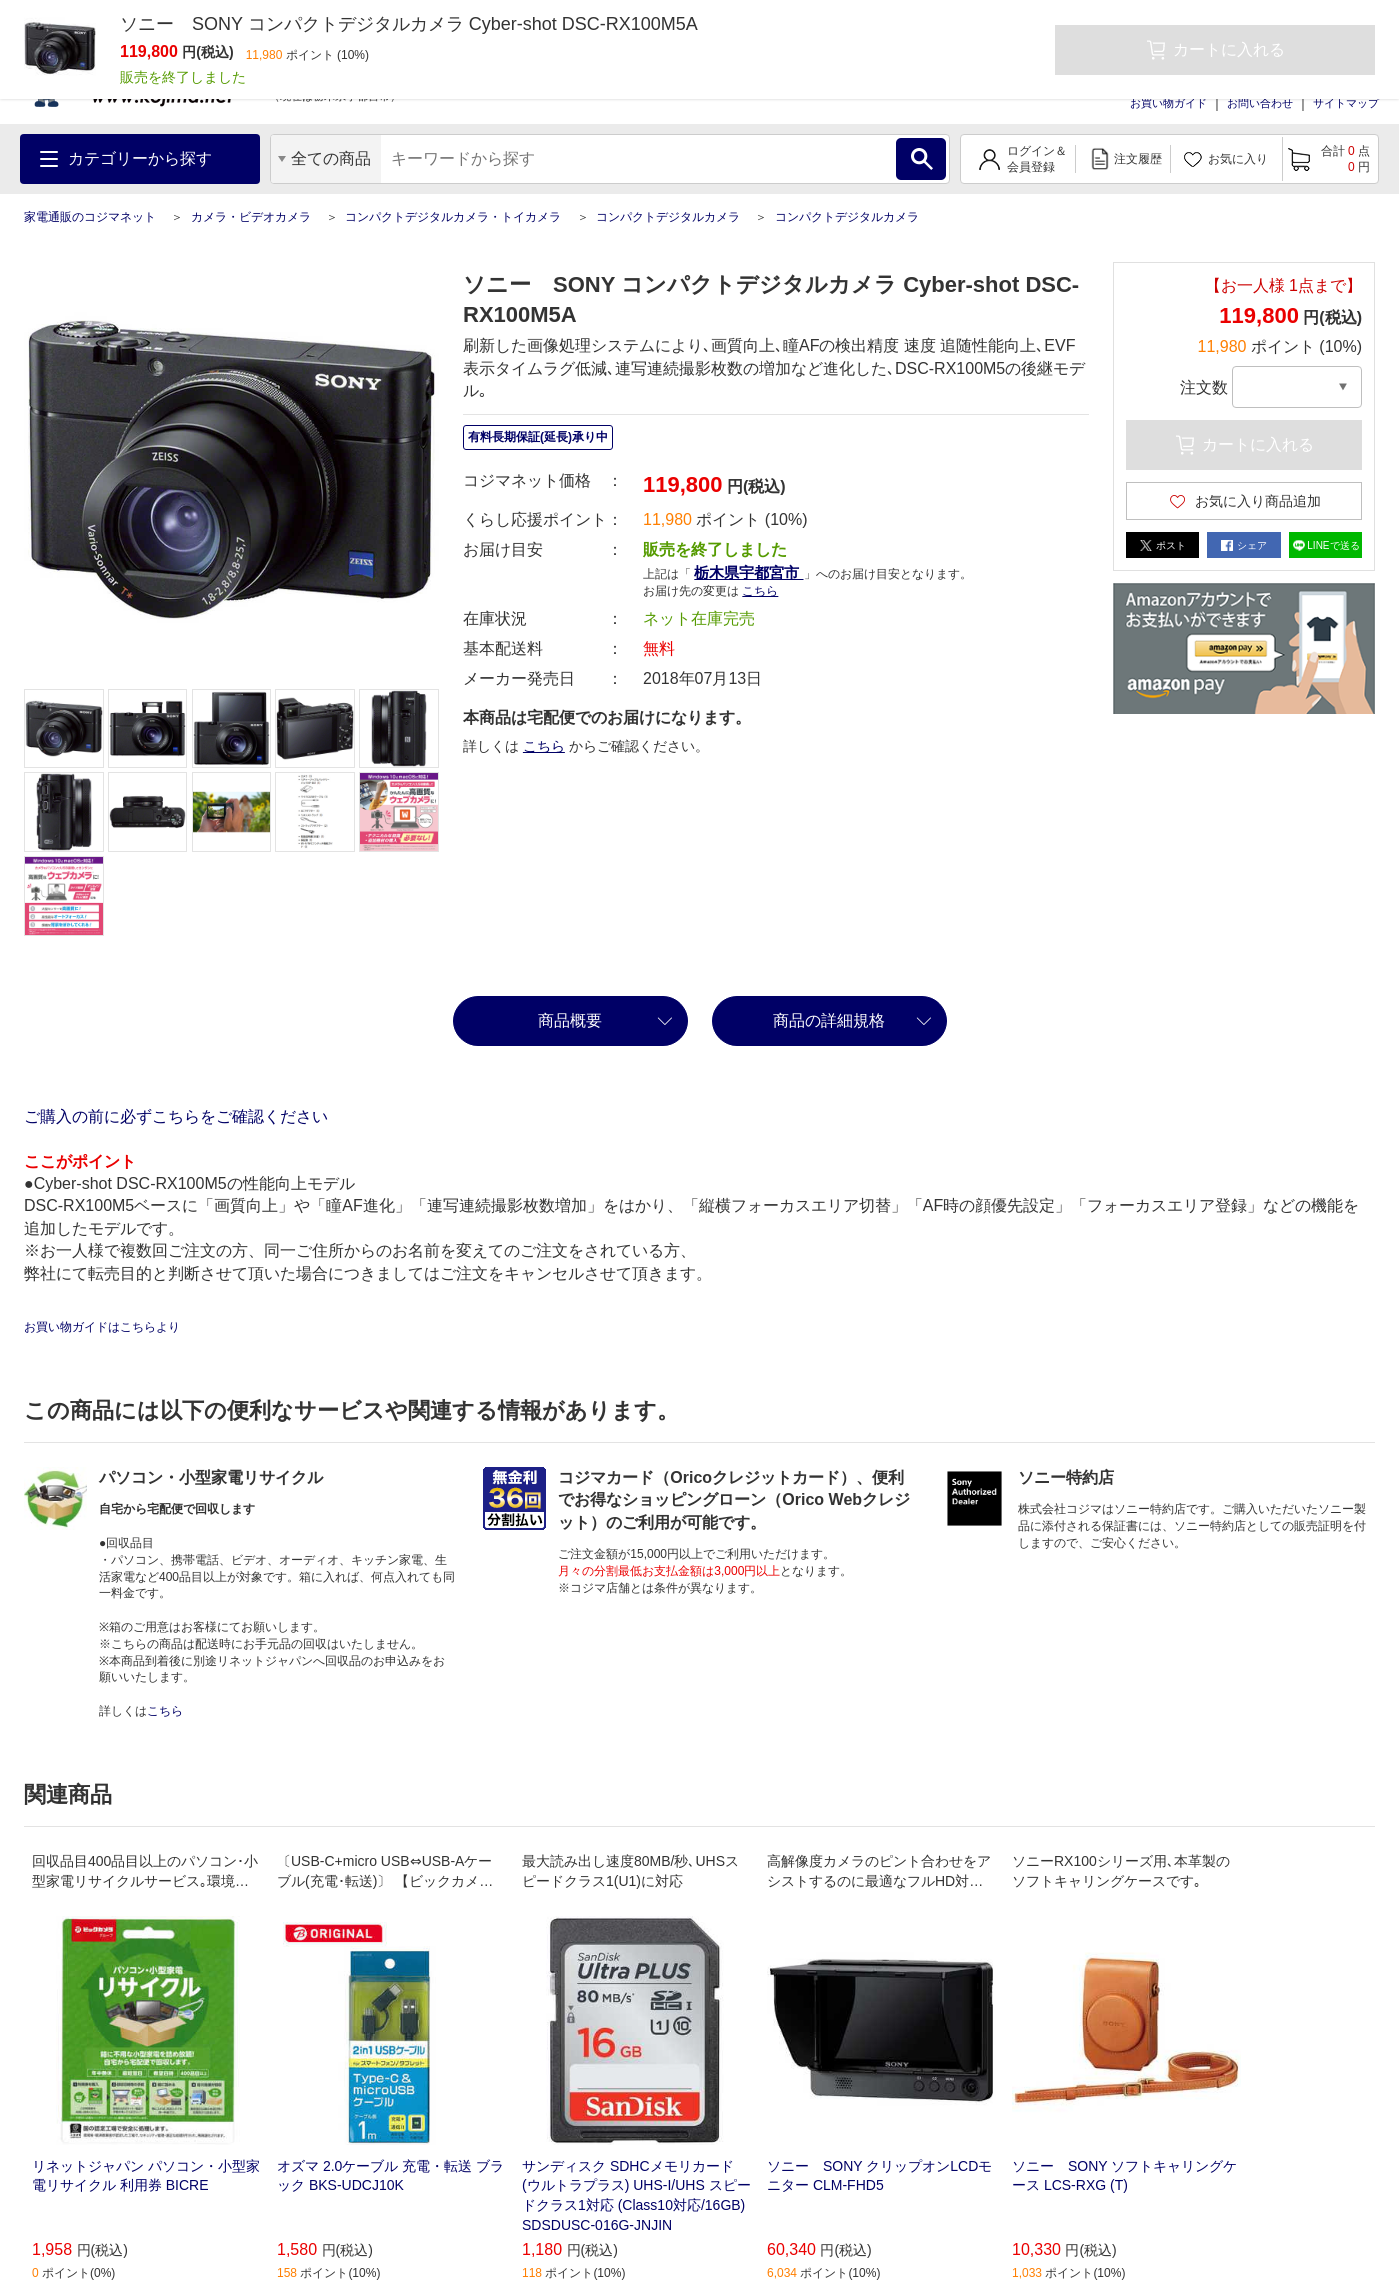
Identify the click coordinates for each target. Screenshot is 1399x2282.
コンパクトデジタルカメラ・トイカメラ (453, 217)
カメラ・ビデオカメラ (251, 217)
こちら (760, 591)
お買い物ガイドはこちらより (102, 1327)
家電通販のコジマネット (90, 217)
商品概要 (570, 1020)
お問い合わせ (1260, 103)
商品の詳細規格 (829, 1020)
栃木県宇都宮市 (748, 572)
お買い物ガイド (1168, 103)
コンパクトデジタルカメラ (668, 217)
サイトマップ (1346, 103)
